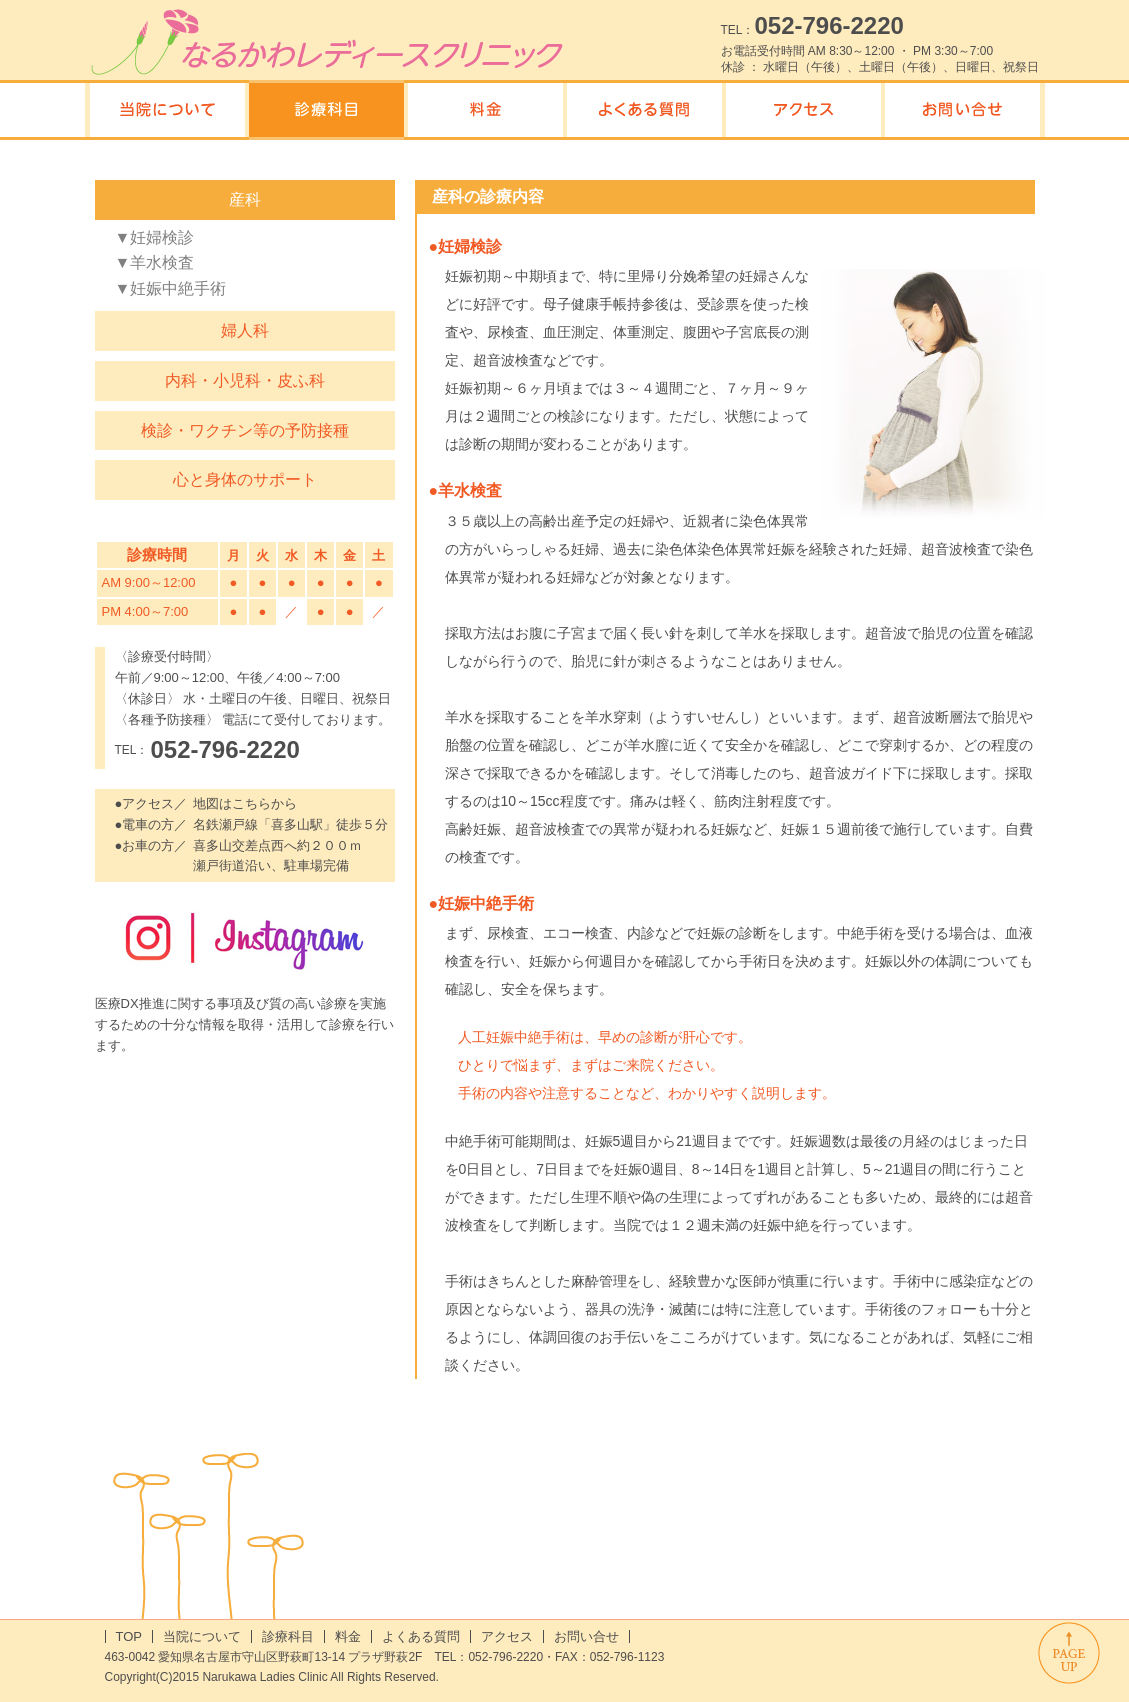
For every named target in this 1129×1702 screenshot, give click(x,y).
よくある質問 (421, 1636)
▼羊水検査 (155, 262)
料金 (348, 1636)
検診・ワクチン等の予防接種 (245, 430)
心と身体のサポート (245, 479)
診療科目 (288, 1636)
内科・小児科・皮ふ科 (245, 380)
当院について (202, 1636)
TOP (129, 1636)
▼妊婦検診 (155, 237)
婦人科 (245, 330)
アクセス (507, 1636)
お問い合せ (586, 1636)
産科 (245, 199)
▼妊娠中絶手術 (171, 288)
